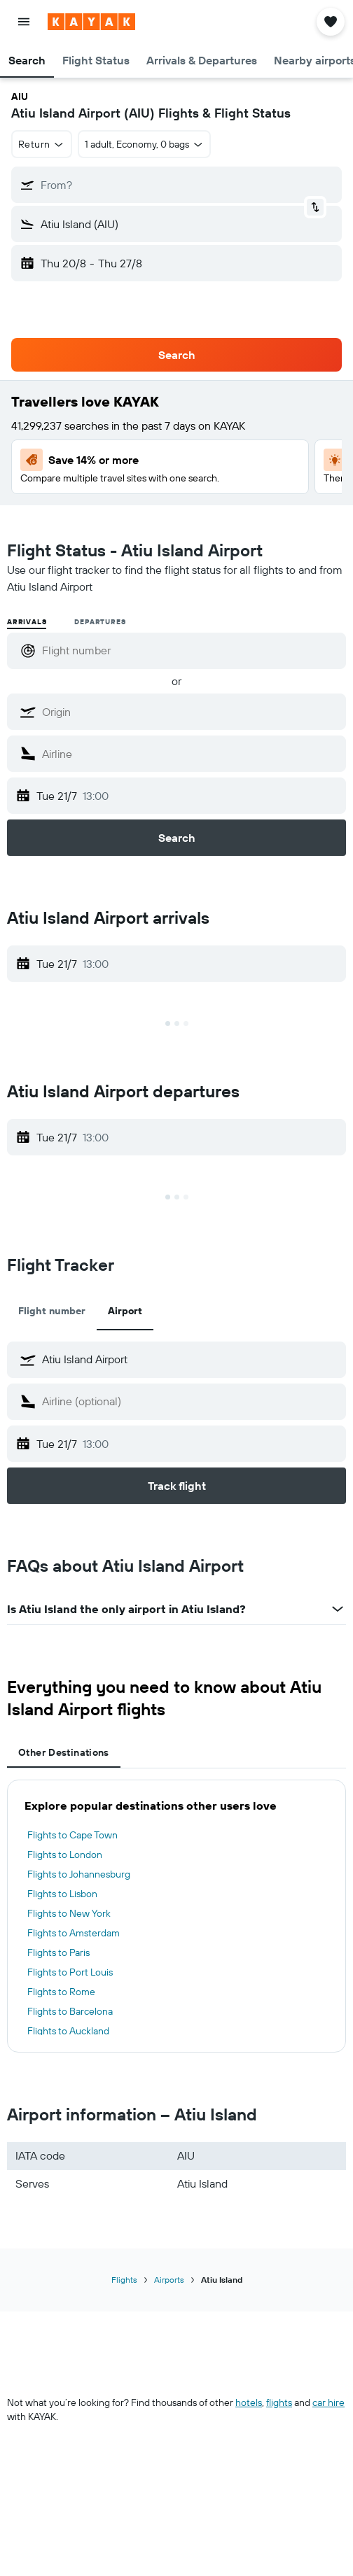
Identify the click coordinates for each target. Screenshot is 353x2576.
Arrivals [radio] (26, 621)
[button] (23, 21)
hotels (248, 2402)
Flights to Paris (58, 1952)
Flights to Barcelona (70, 2011)
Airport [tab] (125, 1310)
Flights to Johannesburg (78, 1874)
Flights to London (64, 1854)
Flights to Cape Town (72, 1835)
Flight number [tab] (51, 1310)
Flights (124, 2279)
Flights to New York (69, 1913)
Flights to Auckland (68, 2031)
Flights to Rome (61, 1991)
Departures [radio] (99, 621)
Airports (169, 2279)
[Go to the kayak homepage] (91, 21)
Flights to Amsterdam (73, 1933)
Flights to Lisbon (62, 1893)
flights (279, 2402)
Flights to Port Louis (70, 1972)
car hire (328, 2402)
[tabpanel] (176, 1916)
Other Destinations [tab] (63, 1752)
